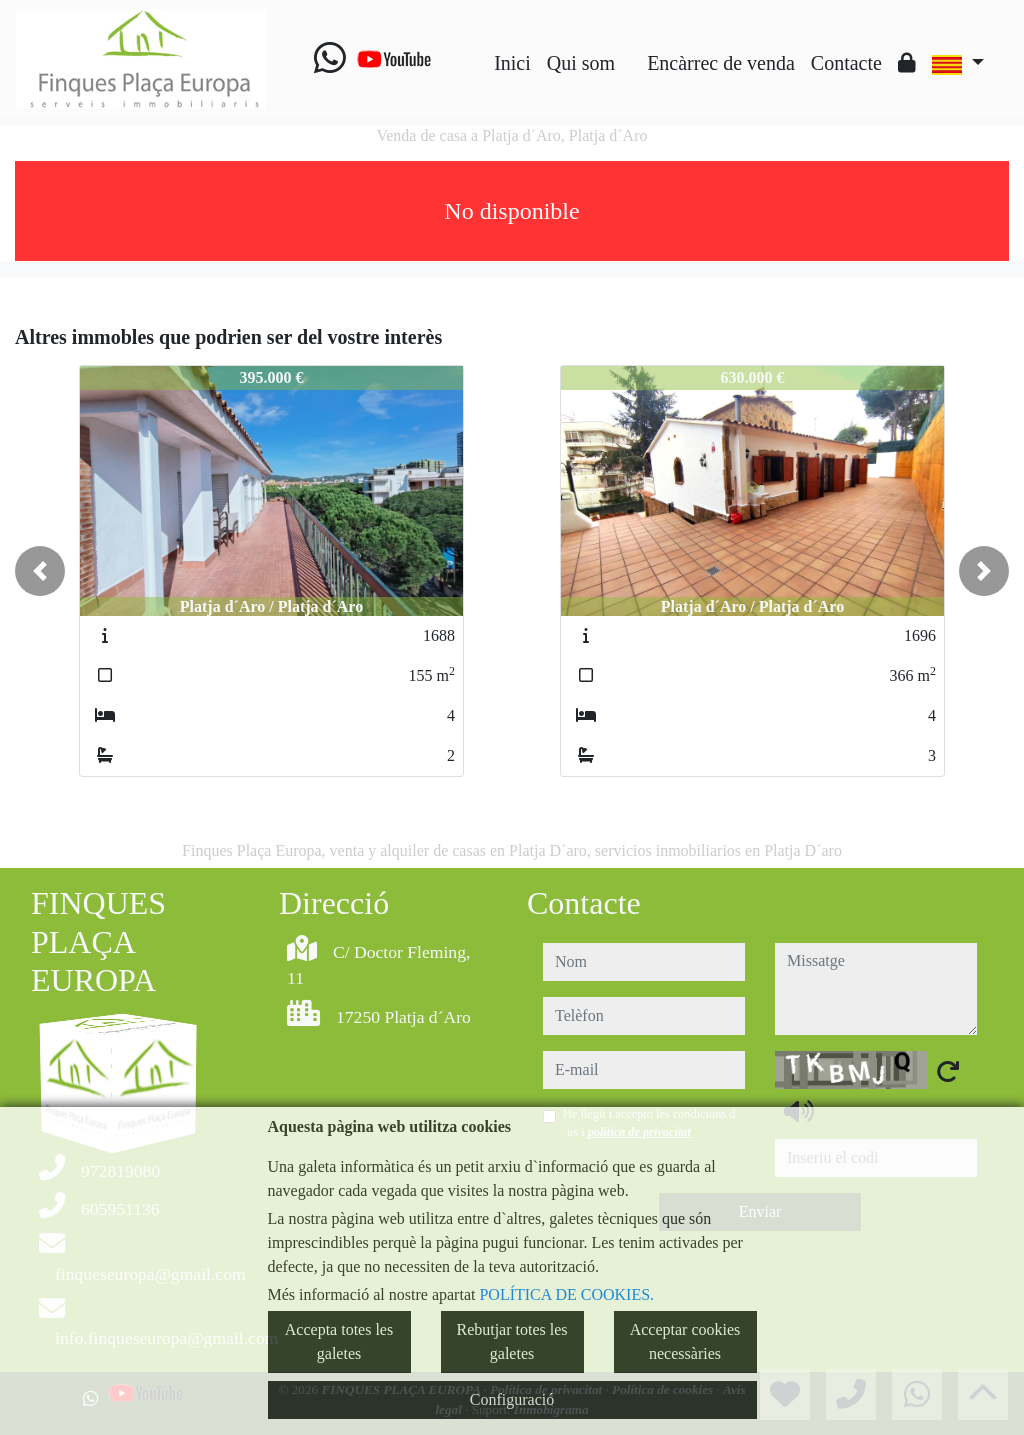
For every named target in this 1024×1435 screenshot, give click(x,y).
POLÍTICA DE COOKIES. (566, 1294)
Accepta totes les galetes (339, 1341)
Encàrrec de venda (721, 63)
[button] (40, 571)
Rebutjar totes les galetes (511, 1341)
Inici (512, 63)
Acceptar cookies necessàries (685, 1341)
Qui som (581, 63)
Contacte (846, 63)
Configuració (512, 1399)
